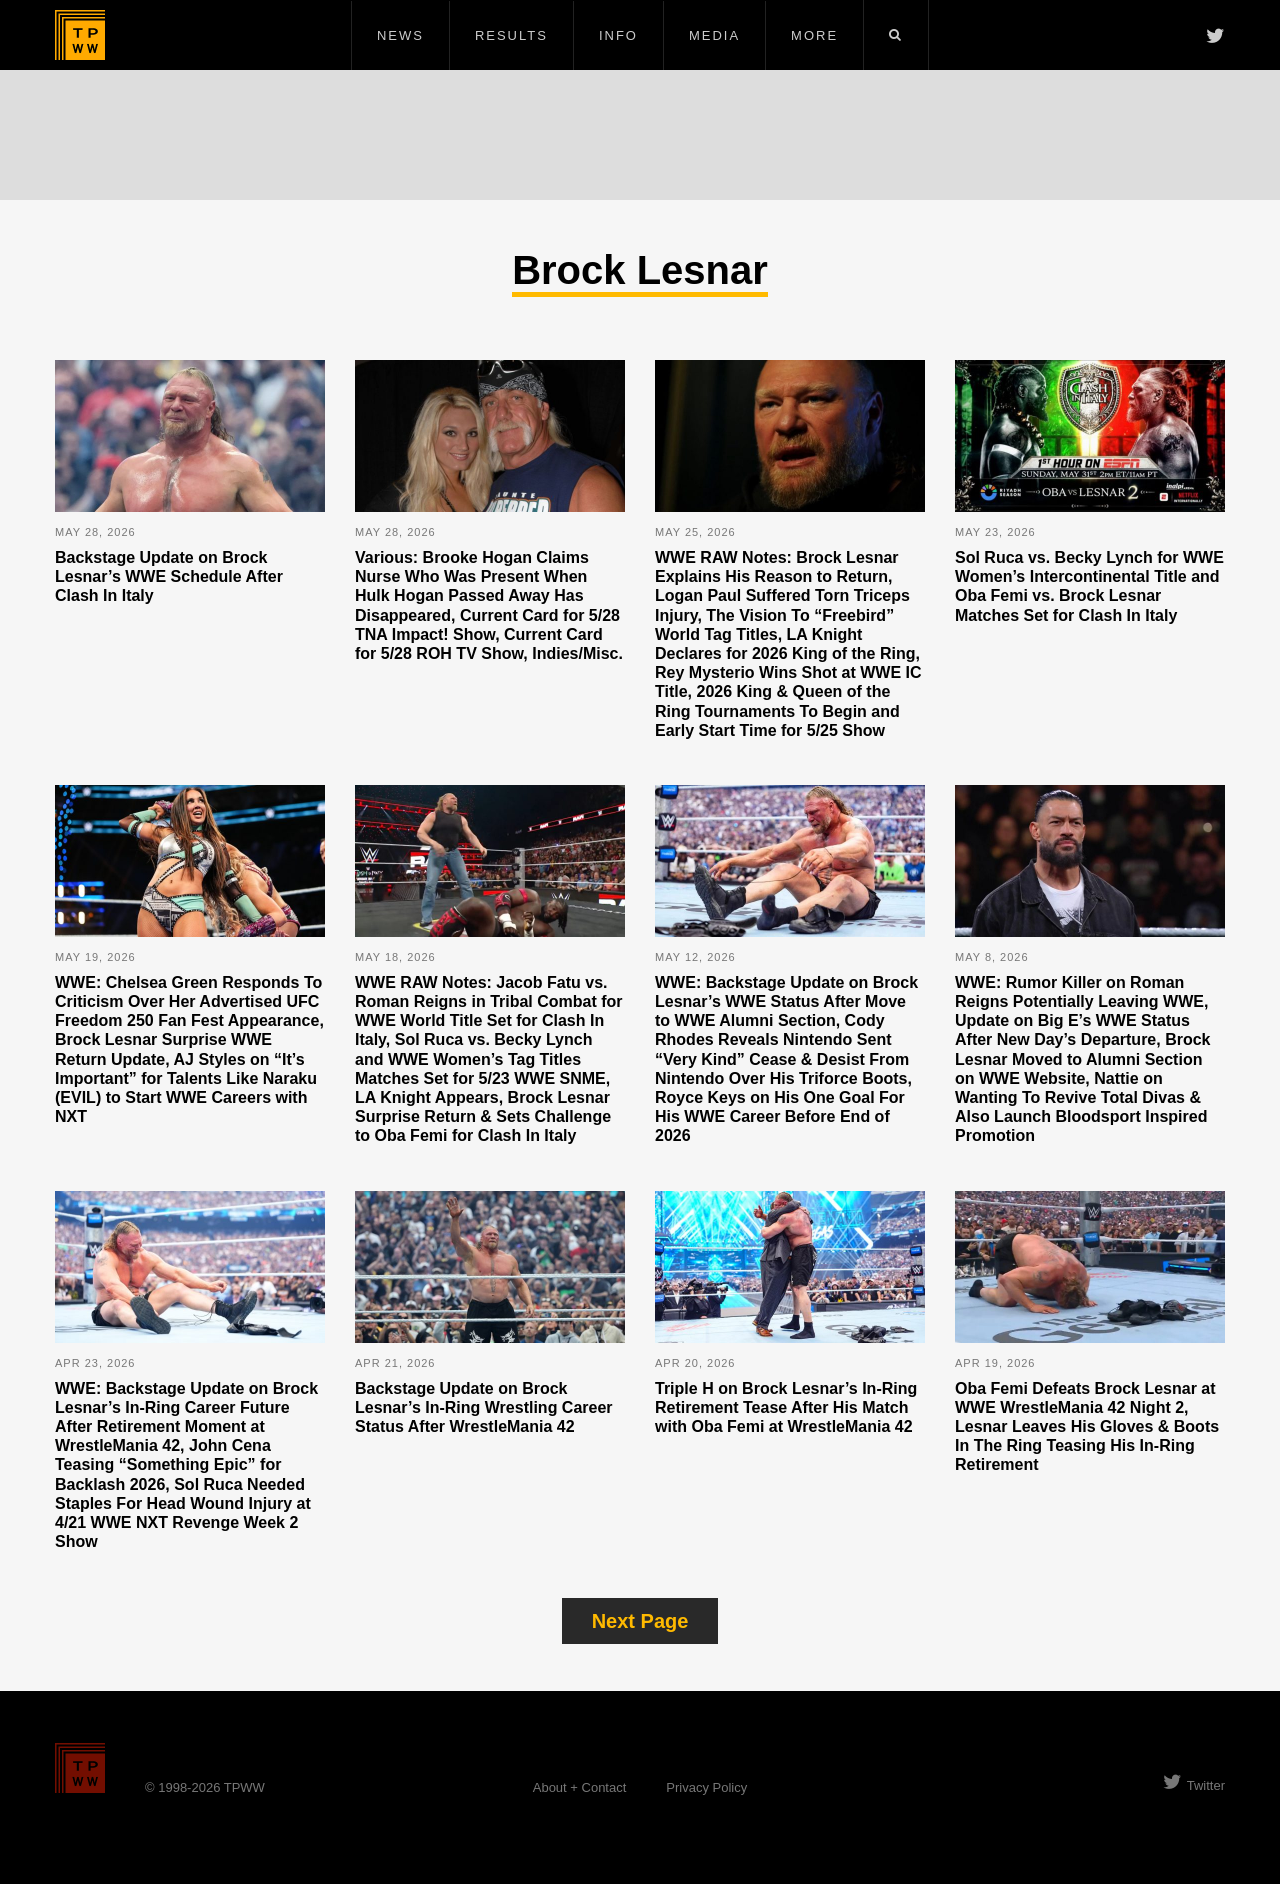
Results (511, 35)
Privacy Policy (706, 1787)
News (400, 35)
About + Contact (580, 1787)
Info (618, 35)
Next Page (640, 1621)
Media (714, 35)
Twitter (1194, 1785)
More (814, 35)
